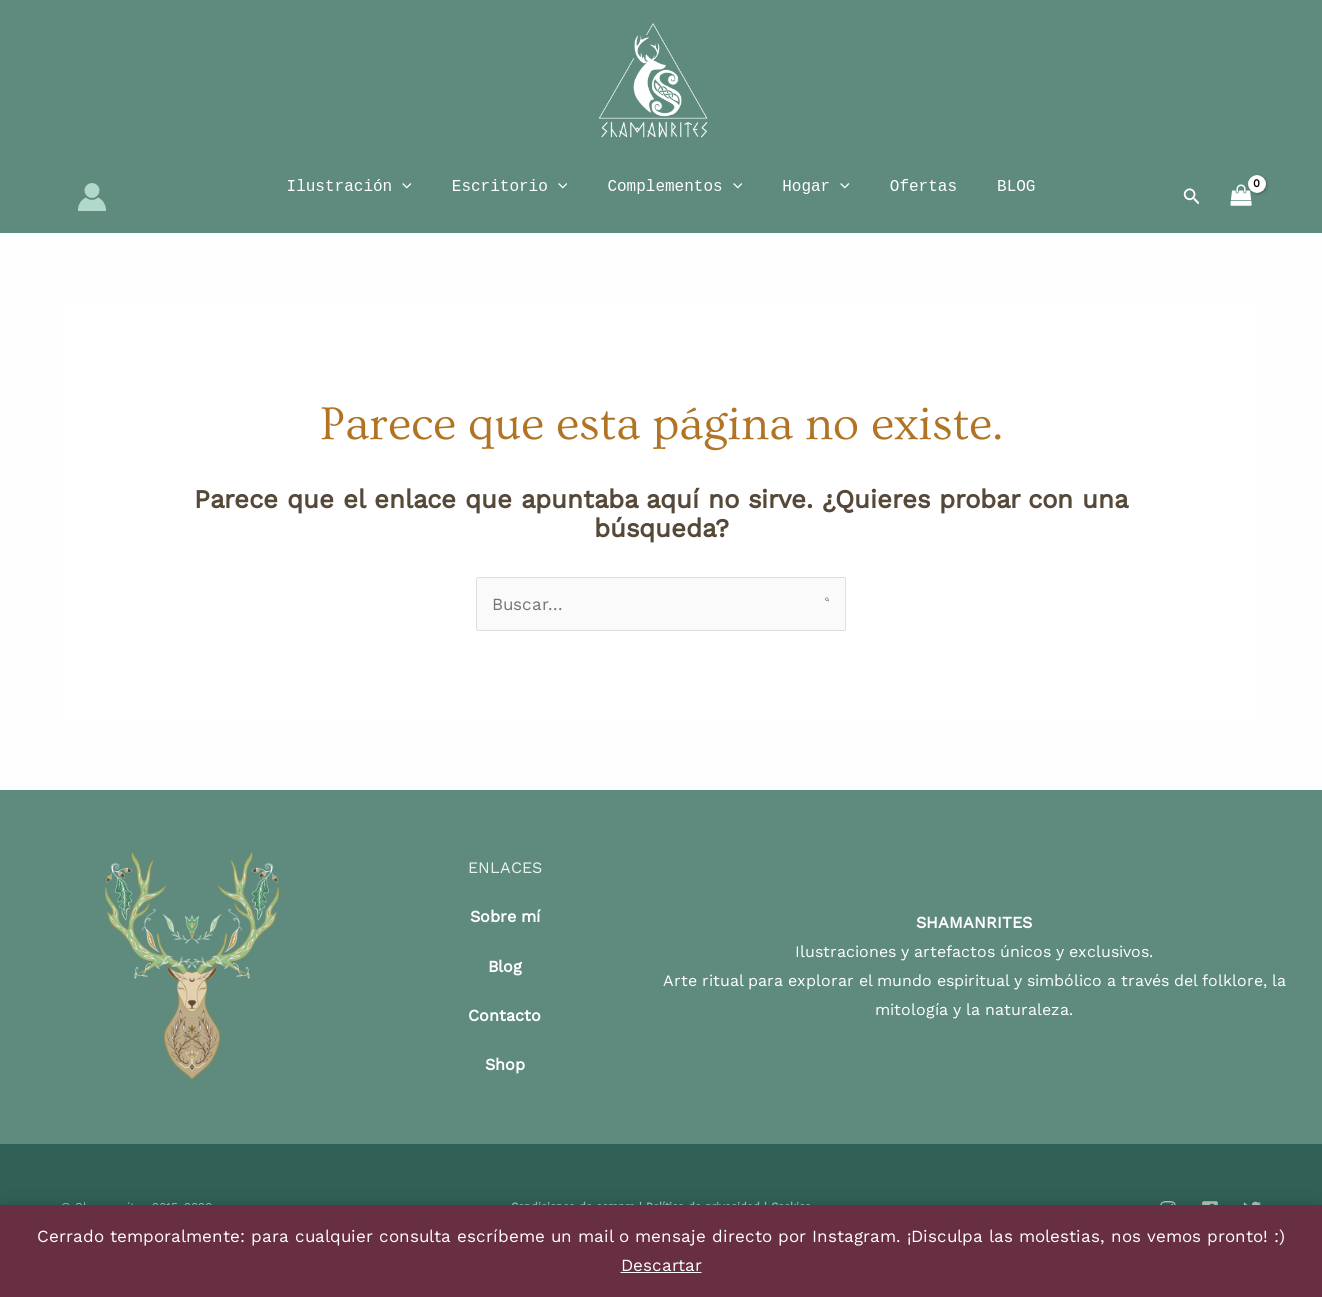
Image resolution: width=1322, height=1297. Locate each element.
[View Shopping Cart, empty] (1241, 210)
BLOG (1016, 200)
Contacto (504, 1042)
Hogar (816, 200)
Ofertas (923, 200)
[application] (402, 200)
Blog (505, 992)
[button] (1192, 210)
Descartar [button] (661, 1265)
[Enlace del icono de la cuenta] (92, 210)
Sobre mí (505, 943)
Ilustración (349, 200)
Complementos (674, 200)
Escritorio (510, 200)
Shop (505, 1091)
